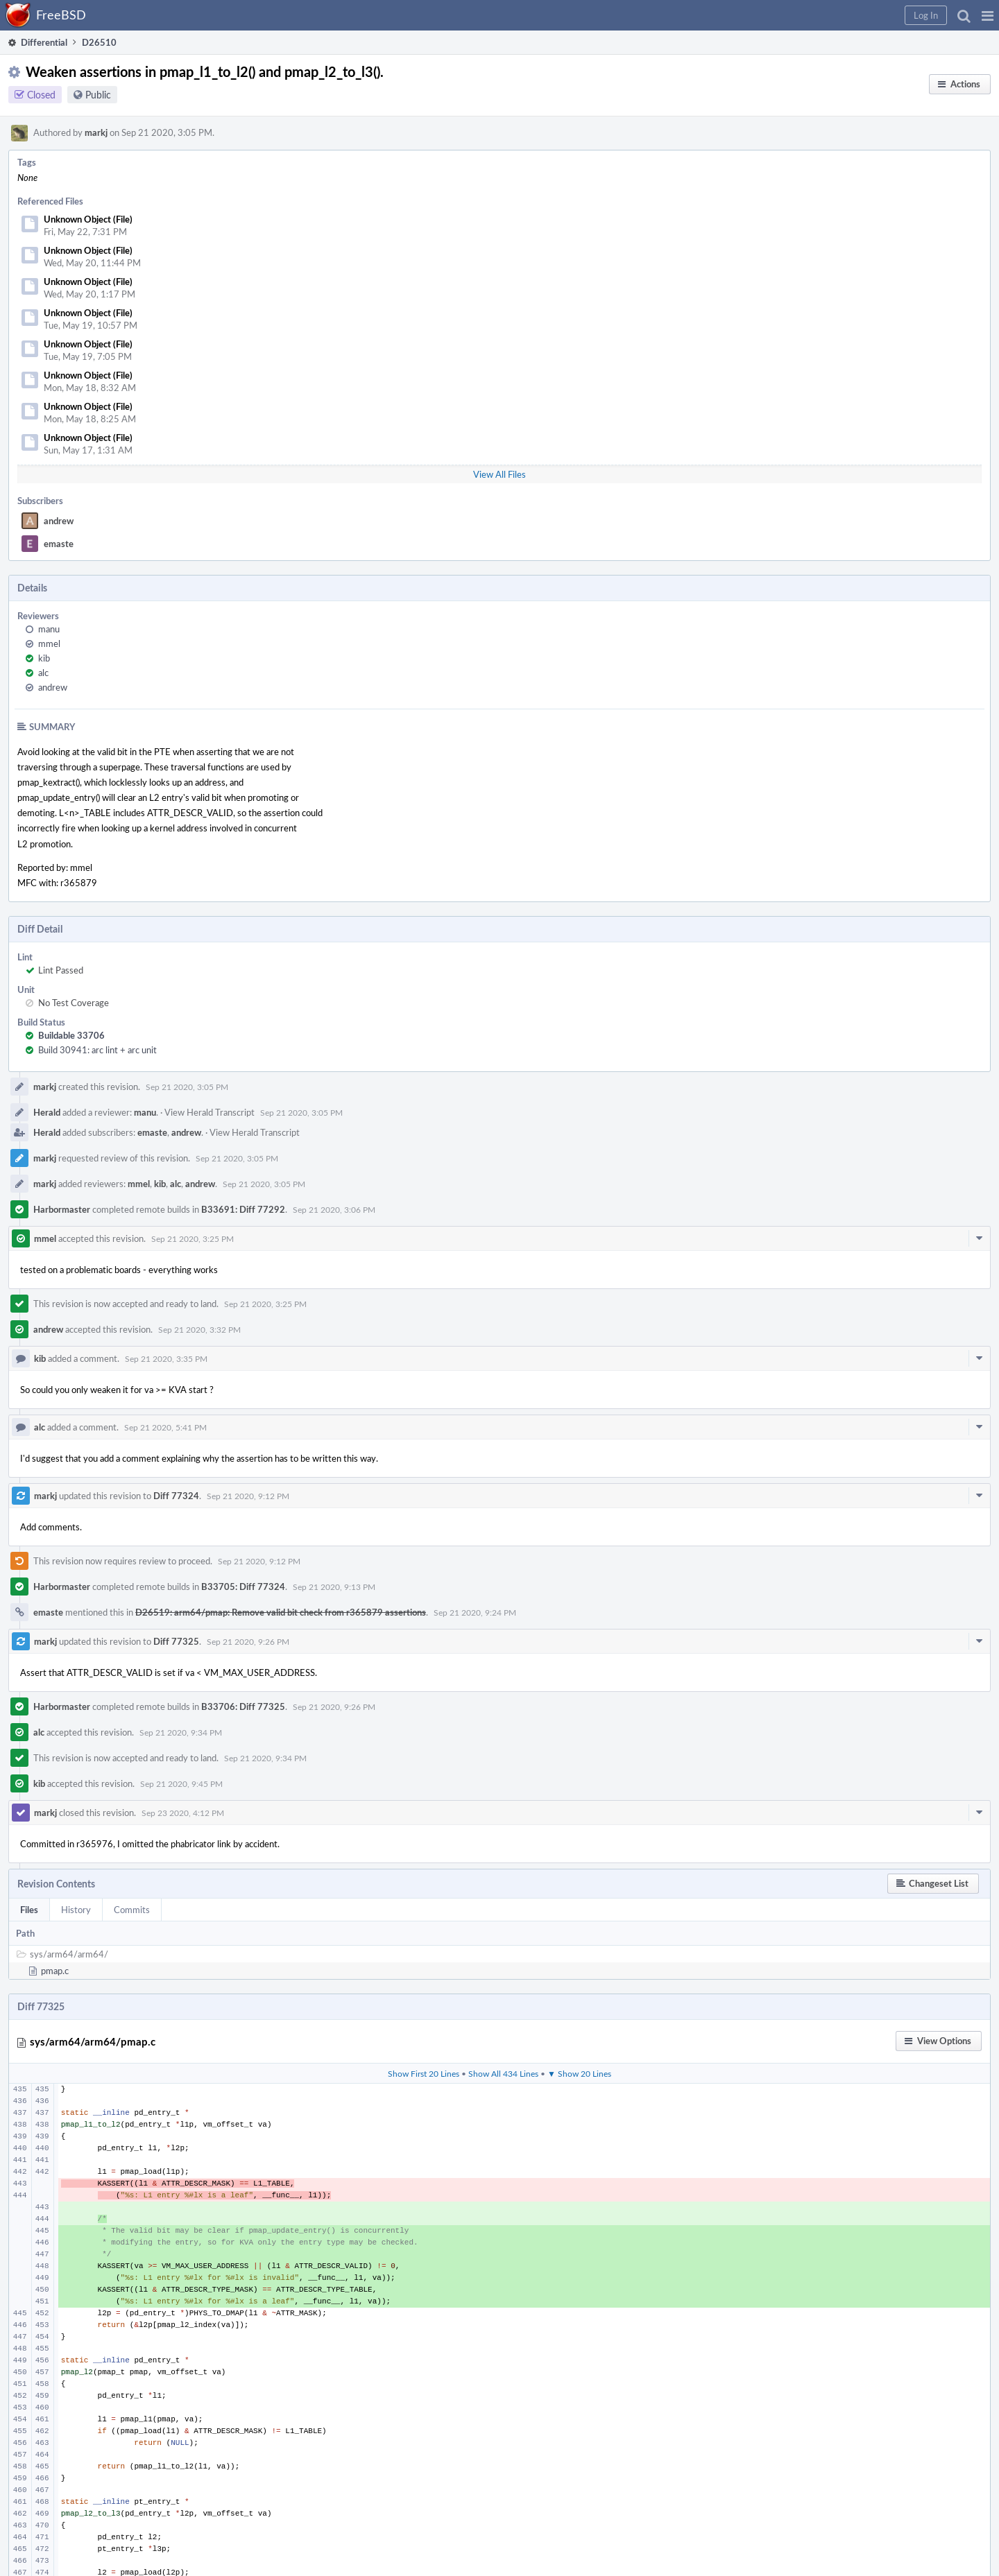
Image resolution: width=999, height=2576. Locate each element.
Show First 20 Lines (423, 2073)
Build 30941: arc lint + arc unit (97, 1050)
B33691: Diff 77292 (243, 1209)
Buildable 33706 (71, 1035)
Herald (46, 1112)
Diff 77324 (176, 1495)
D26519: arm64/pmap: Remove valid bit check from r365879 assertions (280, 1612)
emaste (59, 543)
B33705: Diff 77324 (243, 1586)
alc (43, 672)
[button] (987, 15)
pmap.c (55, 1970)
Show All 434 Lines (503, 2073)
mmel (49, 643)
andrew (59, 521)
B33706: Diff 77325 (243, 1706)
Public (98, 94)
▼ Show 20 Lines (579, 2073)
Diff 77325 (176, 1641)
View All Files (499, 474)
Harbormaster (61, 1209)
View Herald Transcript (209, 1112)
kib (44, 658)
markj (96, 132)
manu (49, 629)
